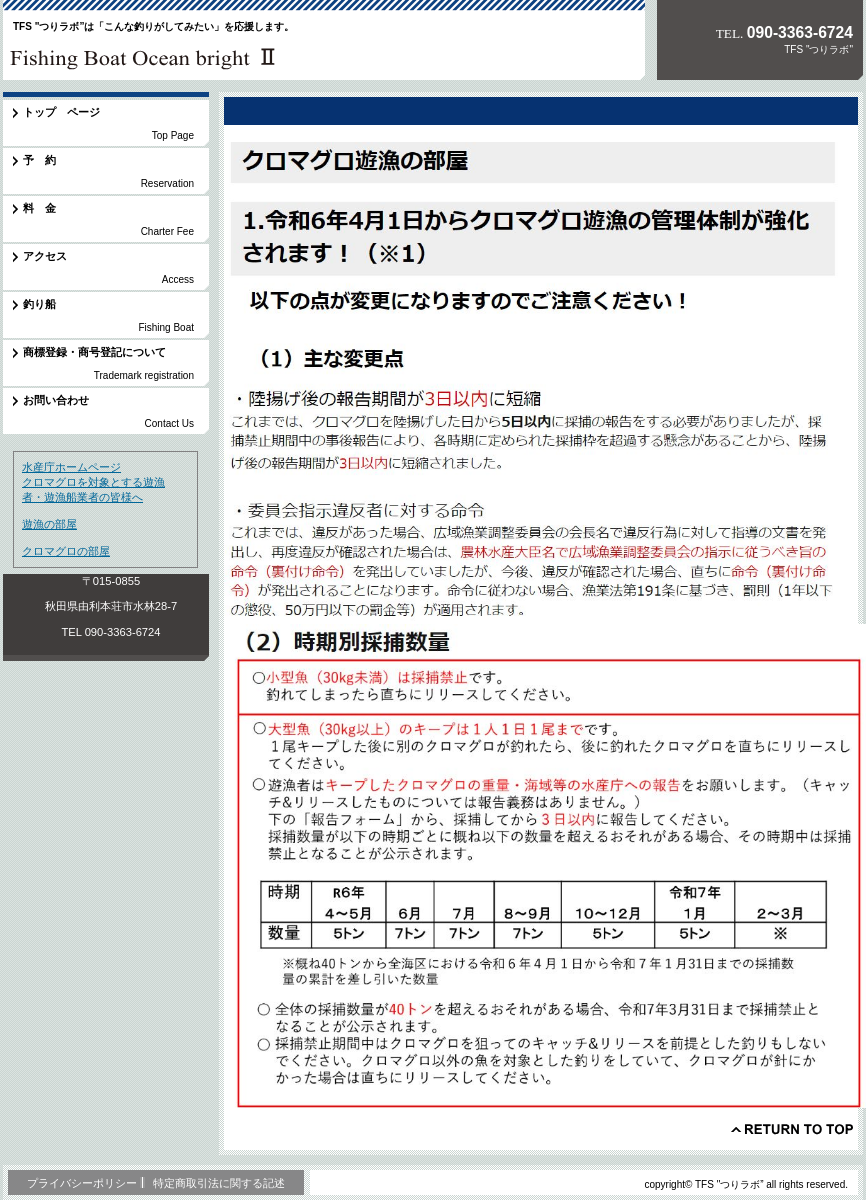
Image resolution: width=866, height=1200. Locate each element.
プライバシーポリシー (82, 1183)
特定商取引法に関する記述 (219, 1183)
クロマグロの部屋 (66, 551)
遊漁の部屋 (49, 524)
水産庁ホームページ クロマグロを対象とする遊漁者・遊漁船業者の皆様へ (93, 482)
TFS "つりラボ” (142, 54)
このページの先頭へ (792, 1129)
